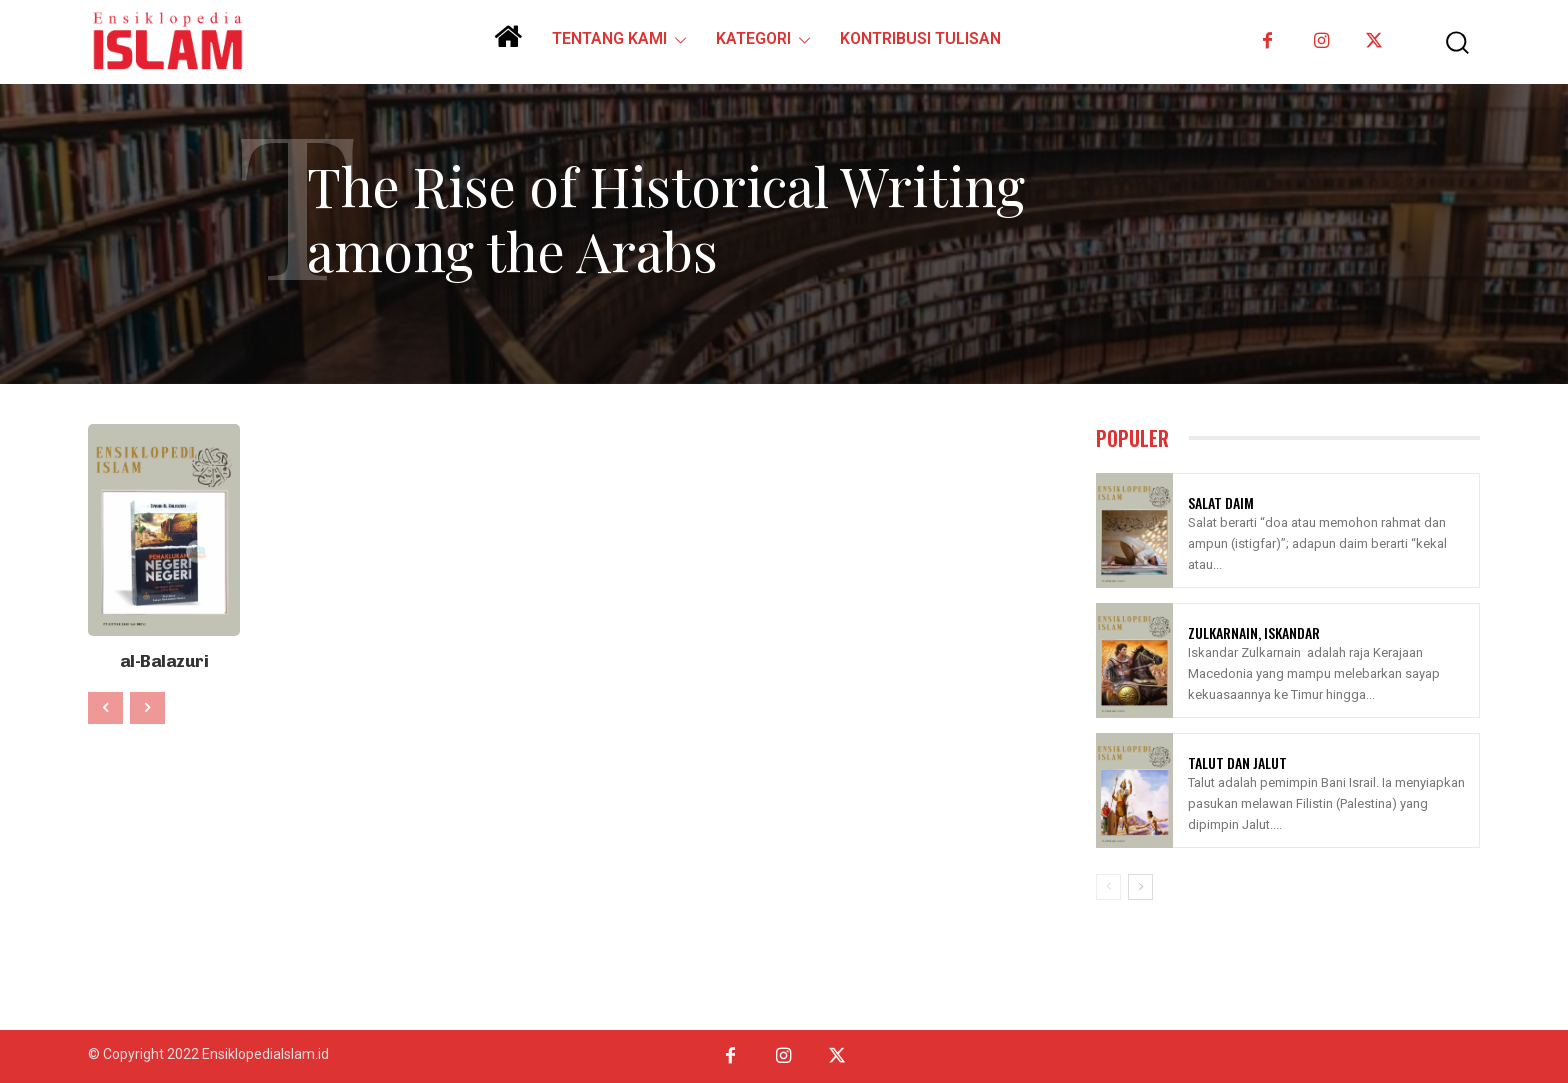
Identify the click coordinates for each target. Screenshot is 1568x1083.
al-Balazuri (164, 658)
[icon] (508, 44)
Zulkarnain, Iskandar (1254, 632)
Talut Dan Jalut (1237, 762)
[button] (1443, 42)
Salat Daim (1221, 502)
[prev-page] (105, 704)
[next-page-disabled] (147, 704)
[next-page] (1140, 887)
